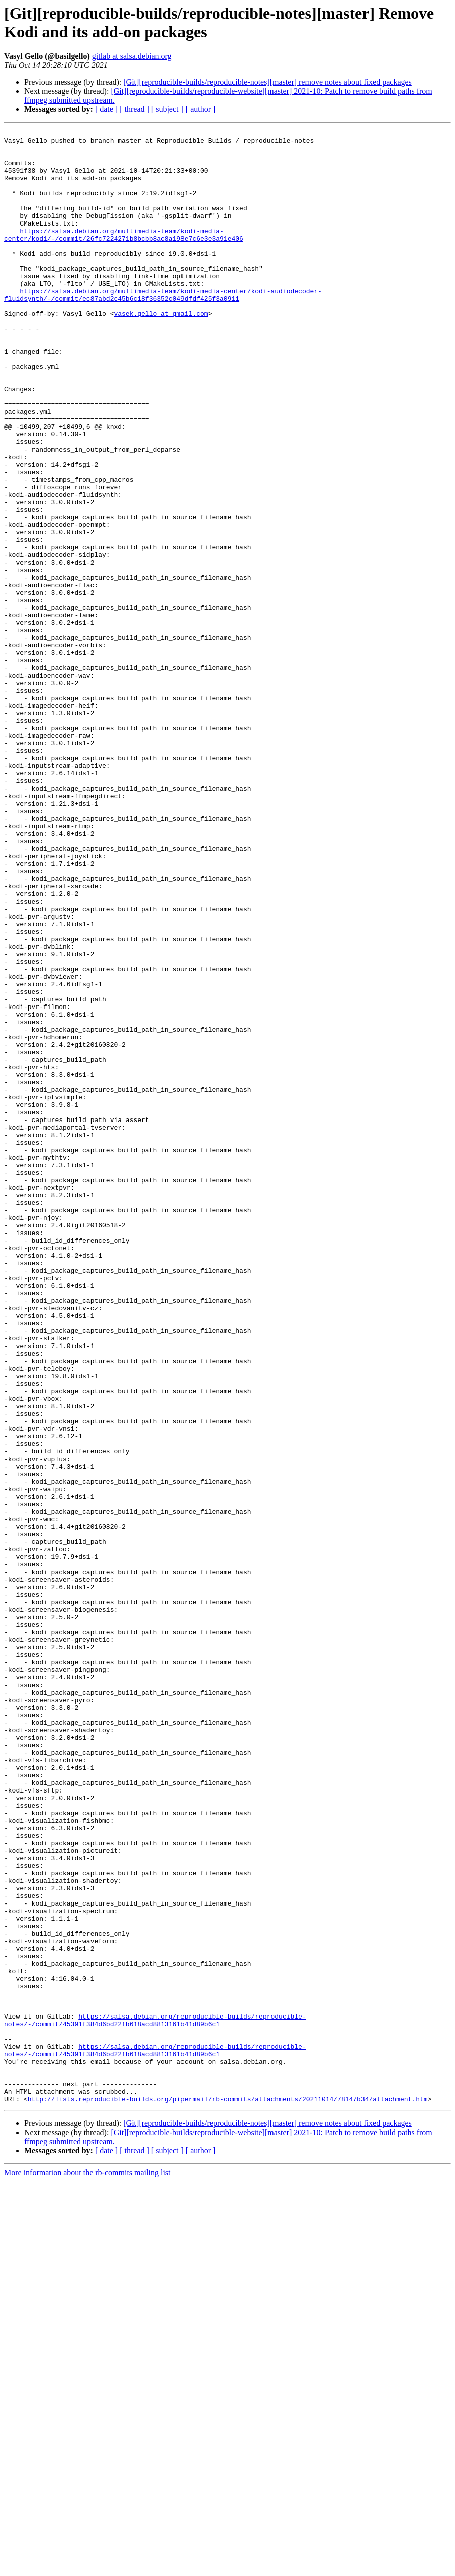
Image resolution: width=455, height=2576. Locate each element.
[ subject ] (167, 109)
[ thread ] (134, 109)
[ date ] (106, 109)
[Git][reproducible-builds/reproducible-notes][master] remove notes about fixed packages (267, 82)
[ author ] (201, 109)
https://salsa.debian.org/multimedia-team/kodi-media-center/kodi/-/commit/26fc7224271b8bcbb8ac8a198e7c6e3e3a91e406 (123, 256)
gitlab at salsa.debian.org (132, 56)
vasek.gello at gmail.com (161, 351)
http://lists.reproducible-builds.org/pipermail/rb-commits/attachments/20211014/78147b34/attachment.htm (228, 2493)
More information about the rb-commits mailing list (87, 2567)
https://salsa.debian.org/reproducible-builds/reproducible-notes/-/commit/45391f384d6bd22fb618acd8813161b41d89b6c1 (155, 2399)
